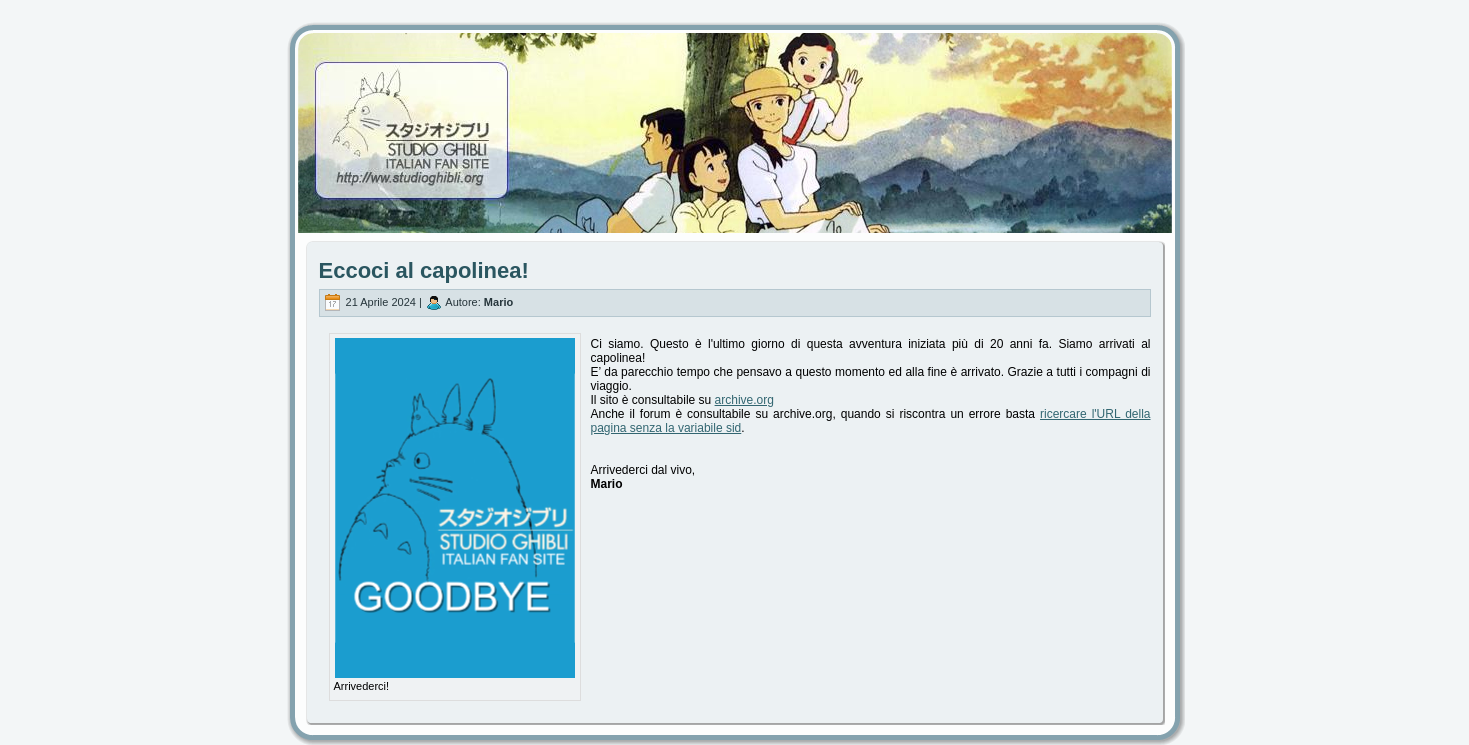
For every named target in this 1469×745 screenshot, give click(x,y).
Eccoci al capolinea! (424, 270)
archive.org (744, 400)
